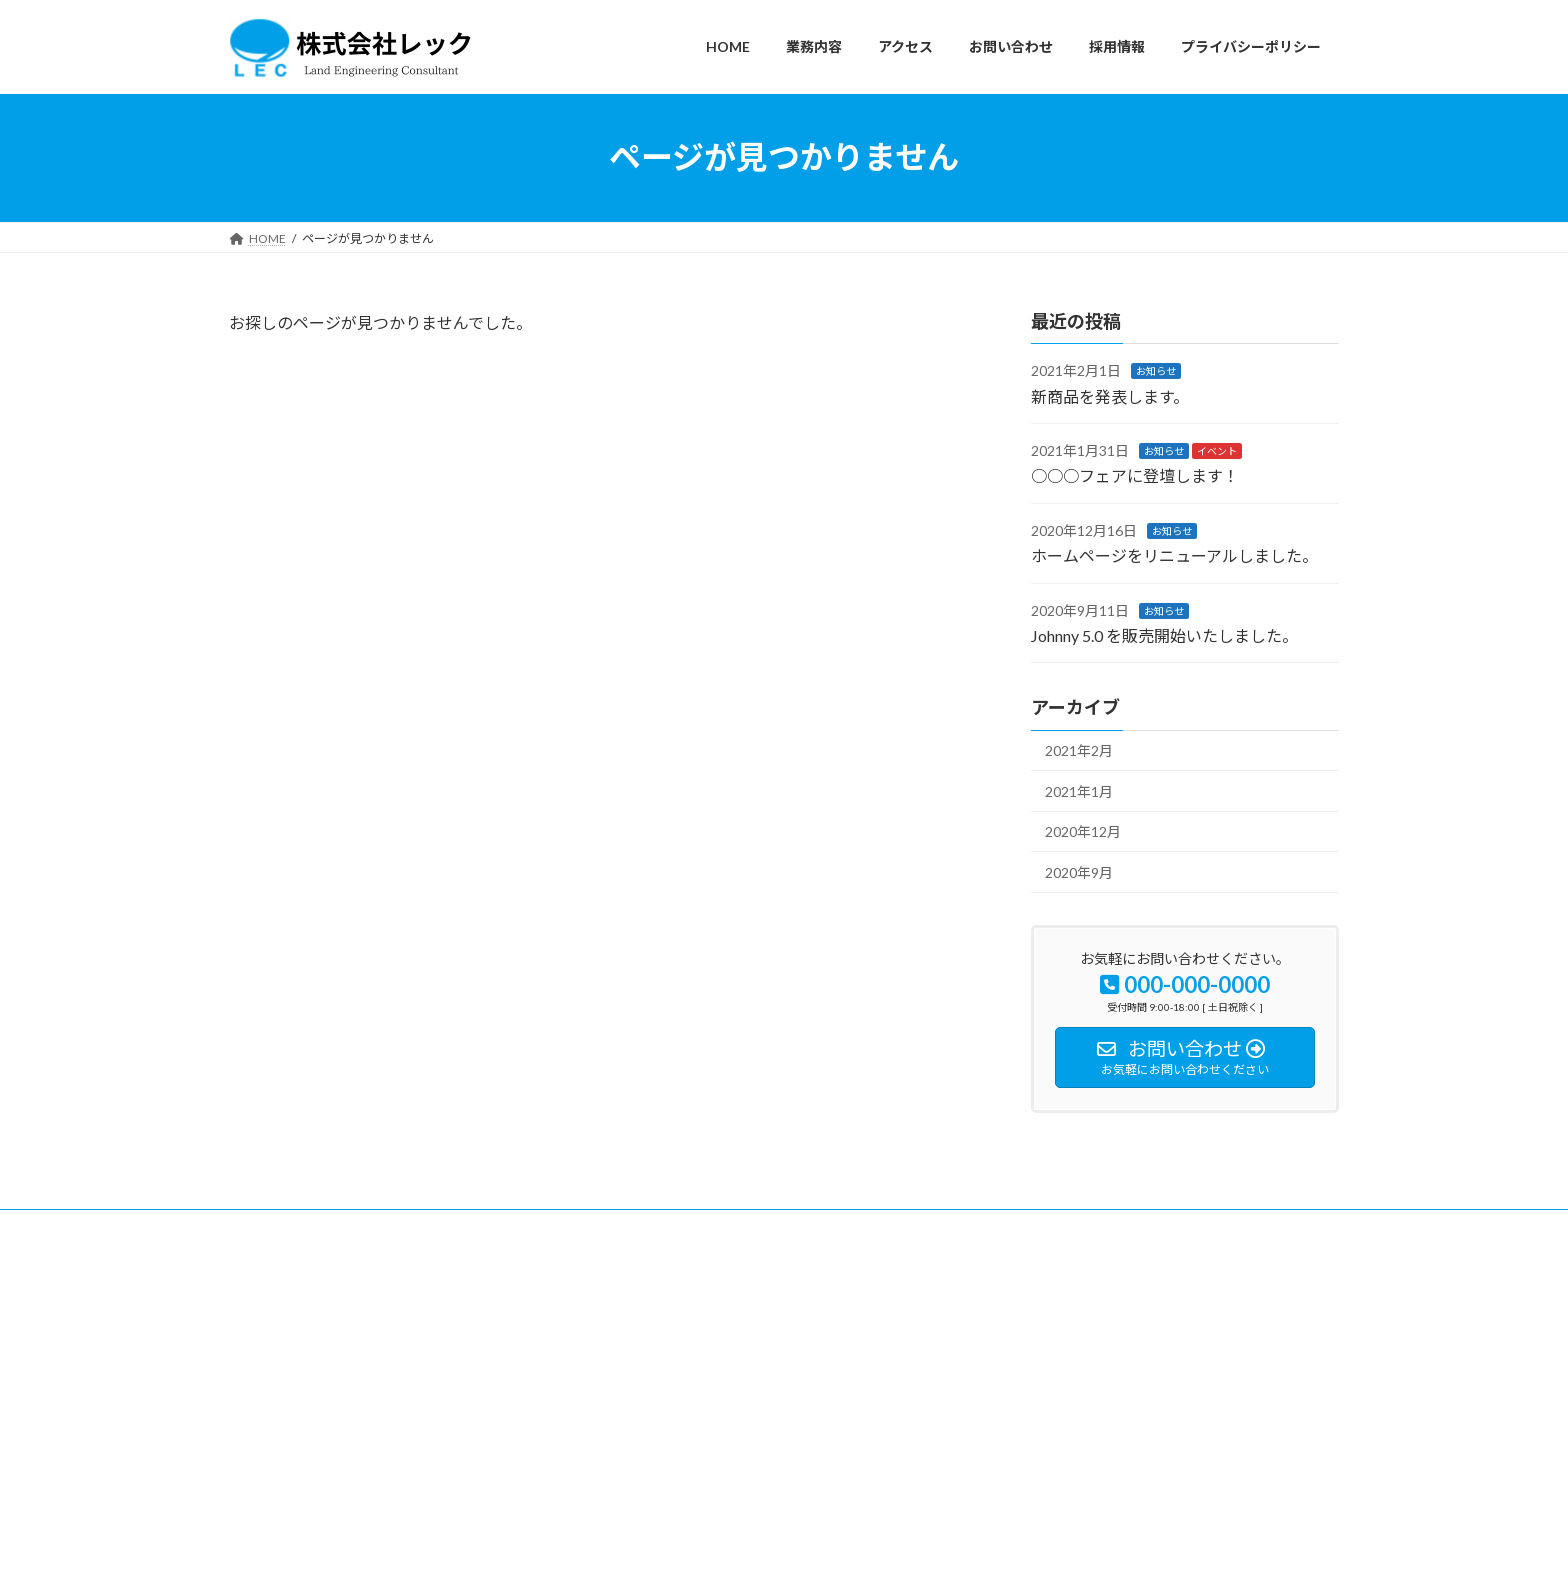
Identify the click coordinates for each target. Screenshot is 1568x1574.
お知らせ (1156, 371)
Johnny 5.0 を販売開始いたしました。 (1164, 635)
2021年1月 (1079, 790)
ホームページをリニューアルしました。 (1174, 555)
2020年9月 (1079, 872)
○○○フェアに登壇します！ (1135, 475)
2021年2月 (1079, 750)
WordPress (676, 1539)
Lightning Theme (779, 1539)
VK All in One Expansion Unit (913, 1539)
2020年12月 (1083, 831)
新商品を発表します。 (1110, 395)
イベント (1217, 451)
